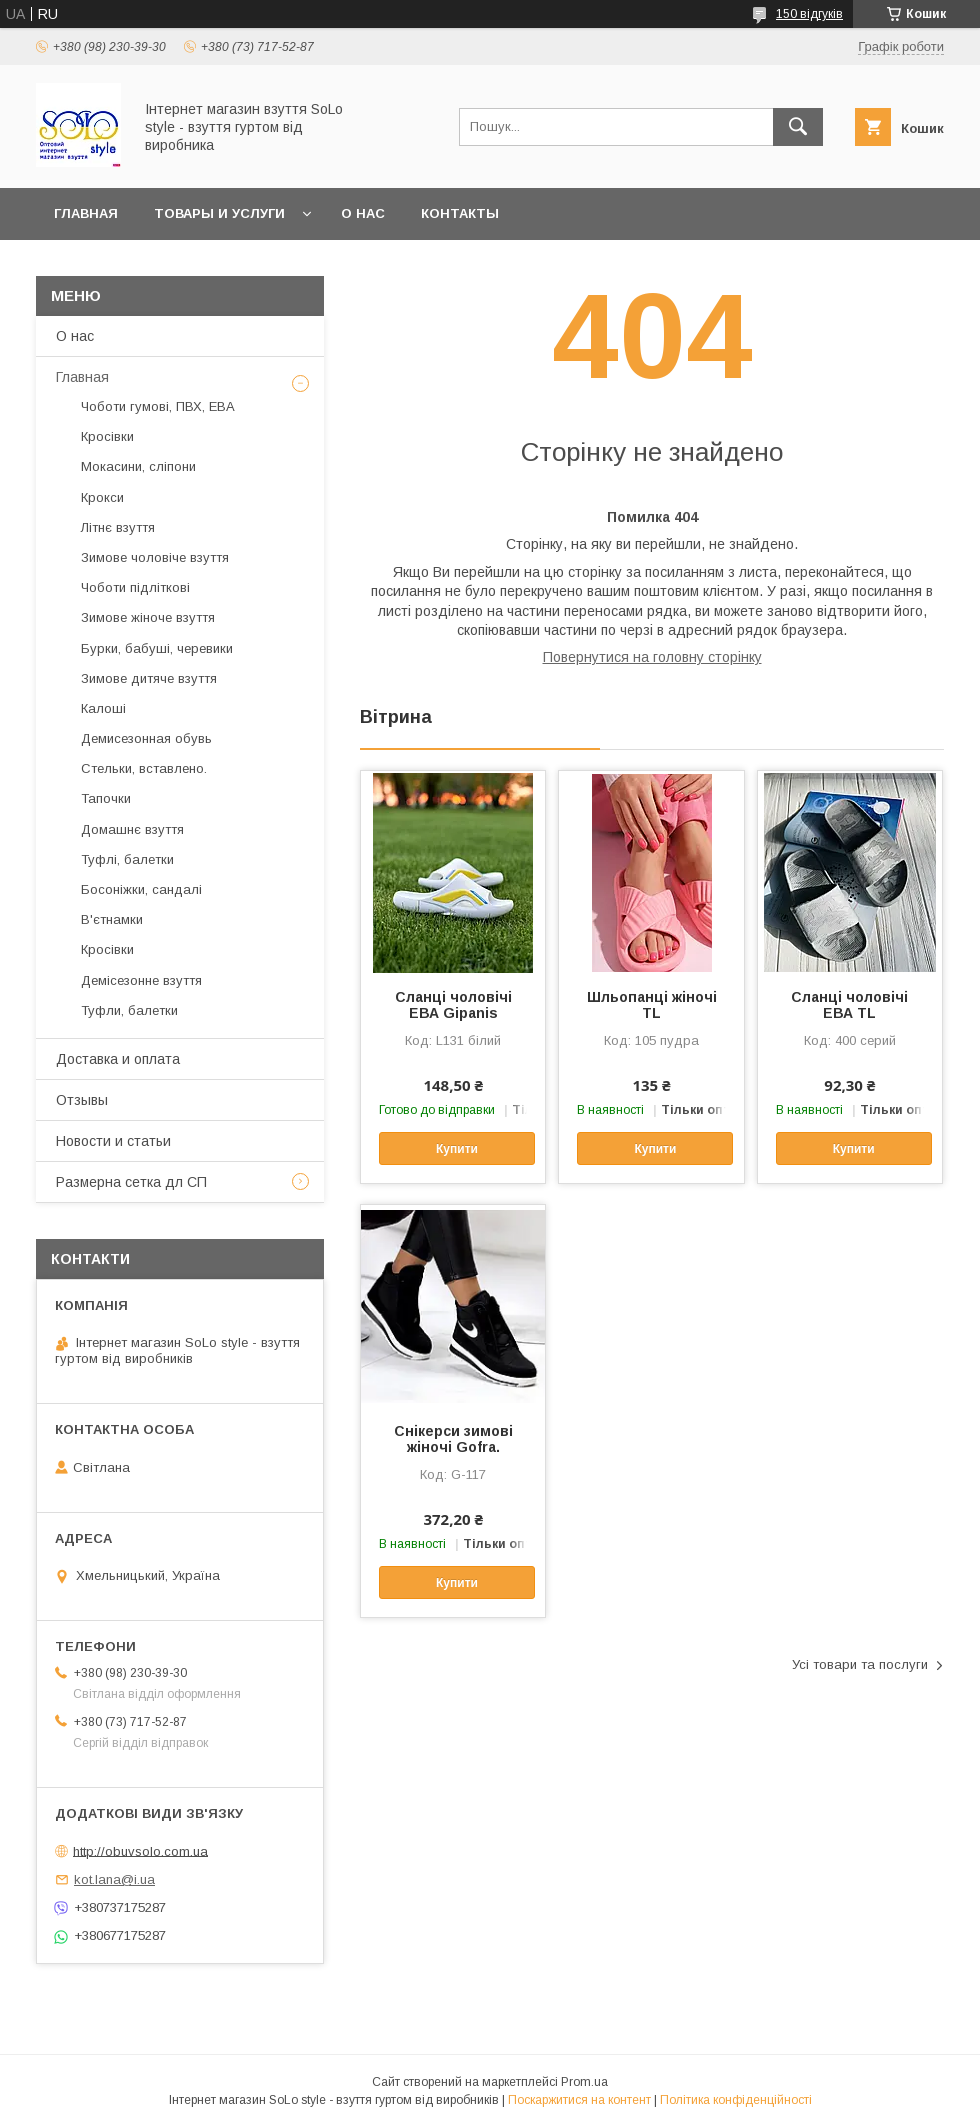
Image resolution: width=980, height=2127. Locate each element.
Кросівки (107, 436)
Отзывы (82, 1100)
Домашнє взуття (132, 829)
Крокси (102, 497)
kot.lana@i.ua (114, 1879)
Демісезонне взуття (141, 980)
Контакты (460, 213)
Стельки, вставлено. (144, 768)
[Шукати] (798, 127)
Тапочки (106, 798)
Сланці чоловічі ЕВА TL (849, 1005)
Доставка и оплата (118, 1059)
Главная (86, 213)
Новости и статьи (113, 1141)
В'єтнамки (112, 919)
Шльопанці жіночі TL (652, 1005)
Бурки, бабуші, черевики (157, 648)
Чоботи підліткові (135, 587)
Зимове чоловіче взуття (155, 557)
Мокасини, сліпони (138, 466)
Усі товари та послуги (860, 1664)
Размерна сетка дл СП (131, 1182)
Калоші (103, 708)
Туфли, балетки (129, 1010)
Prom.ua (584, 2082)
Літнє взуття (118, 527)
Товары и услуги (219, 213)
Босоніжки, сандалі (141, 889)
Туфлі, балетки (127, 859)
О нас (363, 213)
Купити (457, 1149)
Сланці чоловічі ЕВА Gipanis (453, 1005)
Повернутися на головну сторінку (652, 657)
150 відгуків (809, 14)
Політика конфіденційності (736, 2100)
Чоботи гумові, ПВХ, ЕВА (158, 406)
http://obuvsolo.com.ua (140, 1850)
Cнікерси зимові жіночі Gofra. (453, 1439)
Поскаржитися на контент (579, 2100)
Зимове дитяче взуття (149, 678)
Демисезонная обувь (146, 738)
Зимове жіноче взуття (148, 617)
